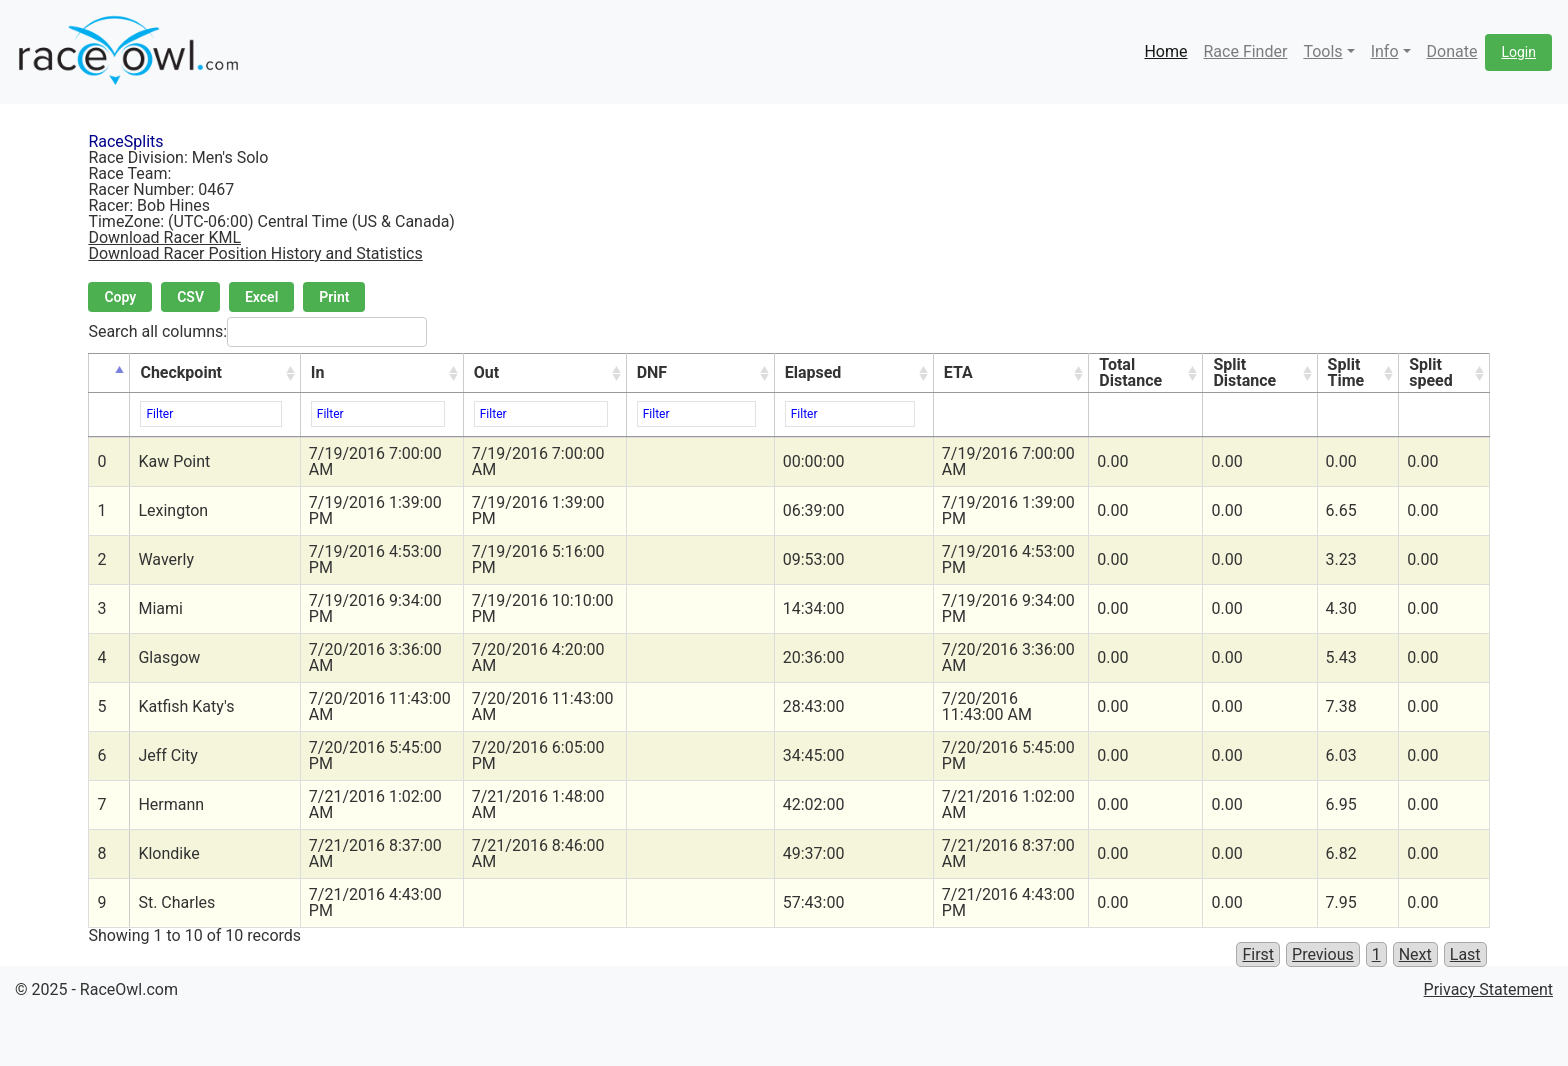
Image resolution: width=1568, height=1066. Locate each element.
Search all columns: (257, 332)
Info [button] (1385, 51)
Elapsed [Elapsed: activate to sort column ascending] (813, 372)
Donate (1452, 51)
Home (1165, 51)
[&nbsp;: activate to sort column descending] (109, 373)
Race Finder (1245, 51)
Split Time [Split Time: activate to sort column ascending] (1346, 372)
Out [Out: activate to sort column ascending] (486, 372)
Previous (1323, 954)
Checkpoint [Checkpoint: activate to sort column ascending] (181, 372)
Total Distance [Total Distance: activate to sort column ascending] (1130, 372)
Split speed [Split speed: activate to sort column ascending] (1431, 372)
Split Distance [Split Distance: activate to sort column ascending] (1244, 372)
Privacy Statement (1488, 989)
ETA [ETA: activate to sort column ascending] (958, 372)
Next (1415, 954)
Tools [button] (1322, 51)
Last (1465, 954)
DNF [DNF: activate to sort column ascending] (652, 372)
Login (1518, 52)
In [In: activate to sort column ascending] (318, 372)
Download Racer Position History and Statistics (255, 253)
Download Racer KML (164, 237)
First (1258, 954)
